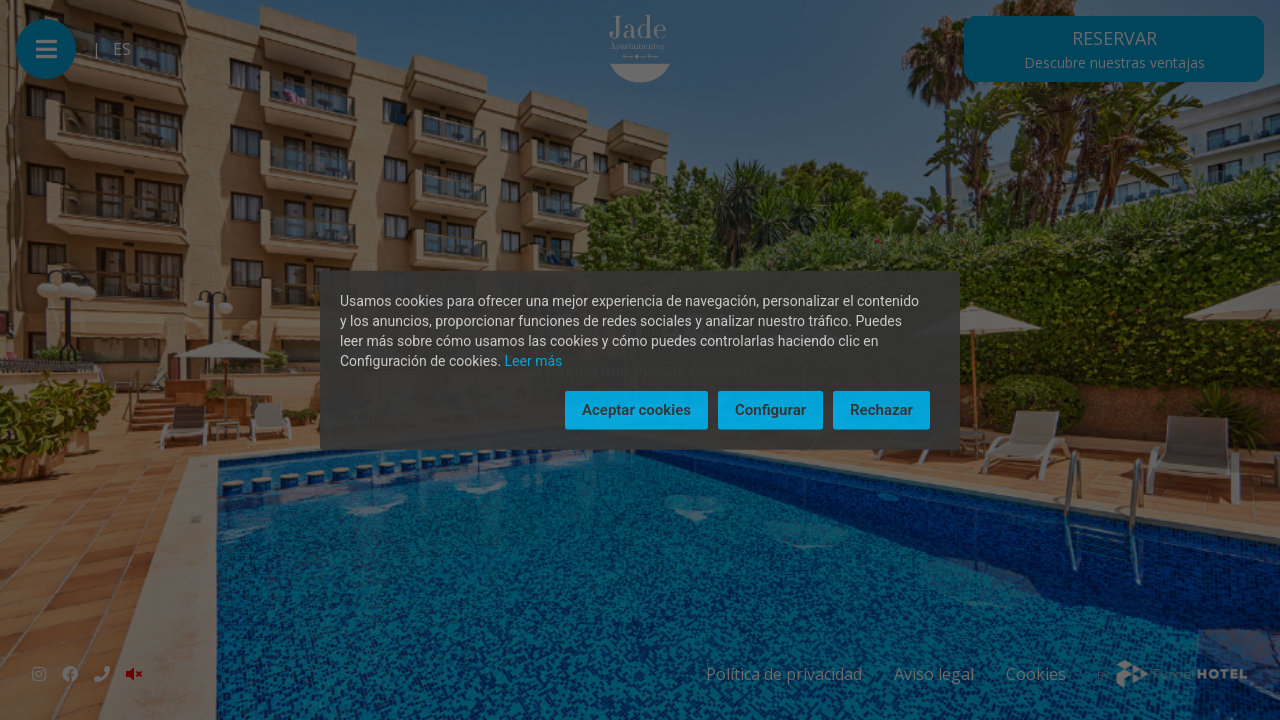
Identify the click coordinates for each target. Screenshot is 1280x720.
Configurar (770, 410)
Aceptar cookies (636, 410)
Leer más (534, 361)
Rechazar (881, 410)
